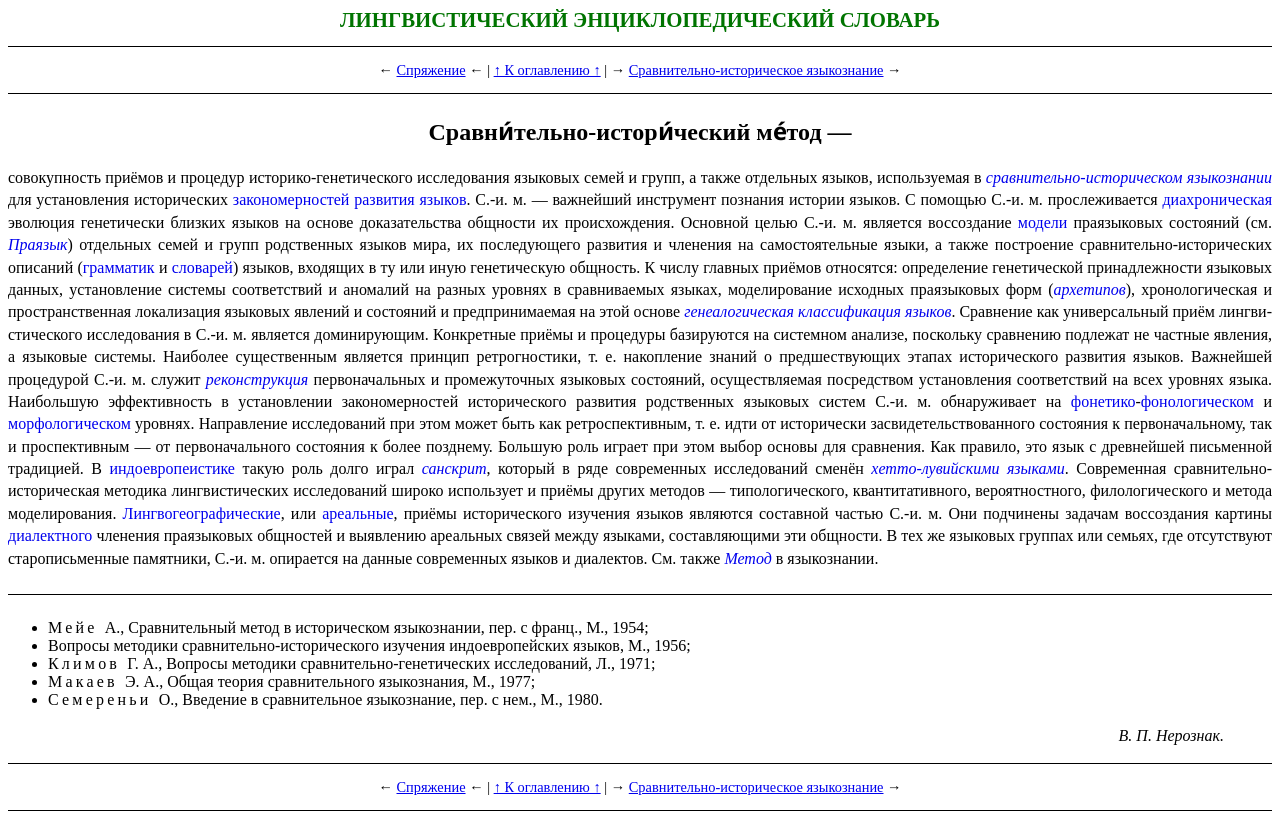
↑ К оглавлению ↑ (547, 70)
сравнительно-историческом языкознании (1129, 177)
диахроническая (1217, 199)
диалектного (50, 535)
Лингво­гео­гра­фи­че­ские (202, 513)
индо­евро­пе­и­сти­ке (171, 468)
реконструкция (257, 379)
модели (1042, 222)
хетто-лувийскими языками (967, 468)
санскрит (454, 468)
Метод (747, 558)
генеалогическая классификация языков (817, 311)
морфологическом (69, 423)
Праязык (38, 244)
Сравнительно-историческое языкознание (756, 70)
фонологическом (1197, 401)
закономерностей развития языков (350, 199)
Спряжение (431, 70)
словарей (202, 267)
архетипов (1090, 289)
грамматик (119, 267)
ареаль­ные (357, 513)
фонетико (1103, 401)
